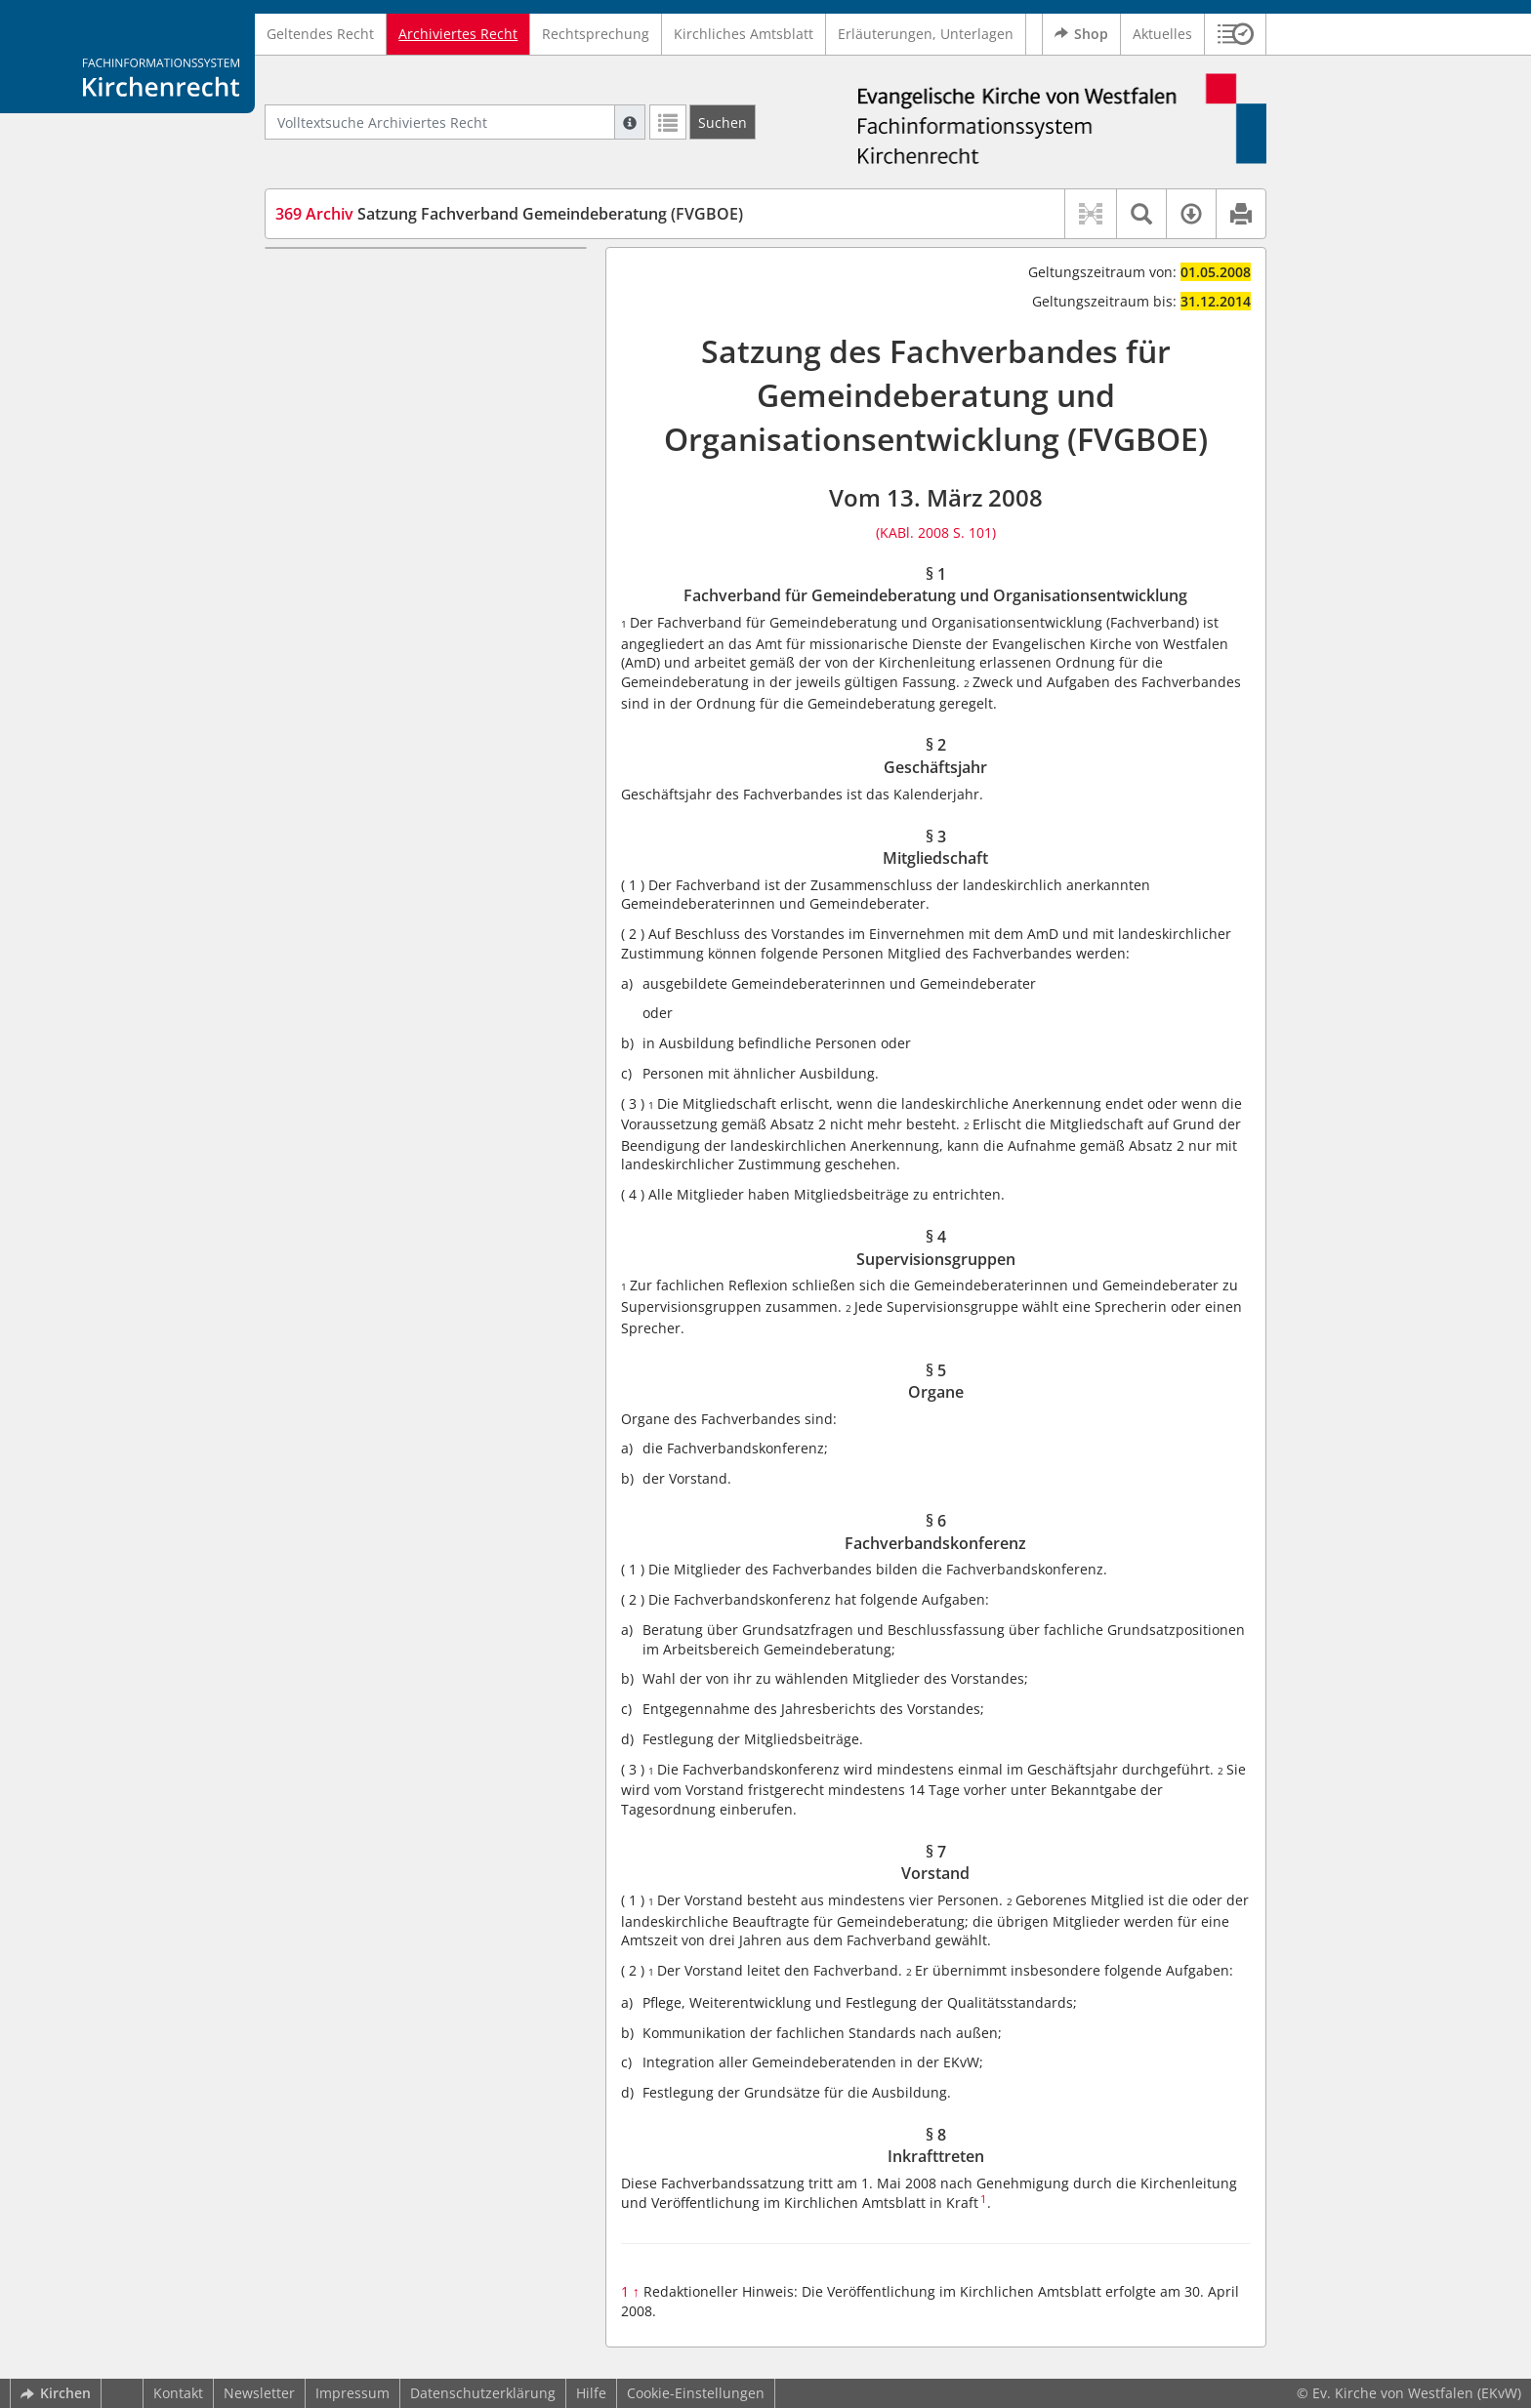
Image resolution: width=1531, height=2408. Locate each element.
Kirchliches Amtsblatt (743, 33)
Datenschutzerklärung (483, 2393)
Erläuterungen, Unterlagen (926, 33)
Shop (1081, 34)
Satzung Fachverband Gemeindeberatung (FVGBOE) (509, 213)
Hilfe (591, 2393)
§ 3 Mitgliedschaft (369, 372)
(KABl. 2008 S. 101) (936, 532)
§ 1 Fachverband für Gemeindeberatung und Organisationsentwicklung (396, 295)
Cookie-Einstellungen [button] (696, 2393)
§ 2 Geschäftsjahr (368, 344)
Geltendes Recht (320, 33)
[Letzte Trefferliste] (667, 122)
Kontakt (178, 2393)
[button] (1235, 34)
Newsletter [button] (259, 2393)
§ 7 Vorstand (352, 488)
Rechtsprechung (595, 33)
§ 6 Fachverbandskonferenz (401, 459)
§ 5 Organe (347, 431)
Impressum (352, 2393)
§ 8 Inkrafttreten (364, 517)
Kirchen (56, 2393)
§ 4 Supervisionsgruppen (393, 401)
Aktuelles (1162, 33)
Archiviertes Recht (457, 33)
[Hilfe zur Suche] (629, 122)
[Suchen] (722, 122)
